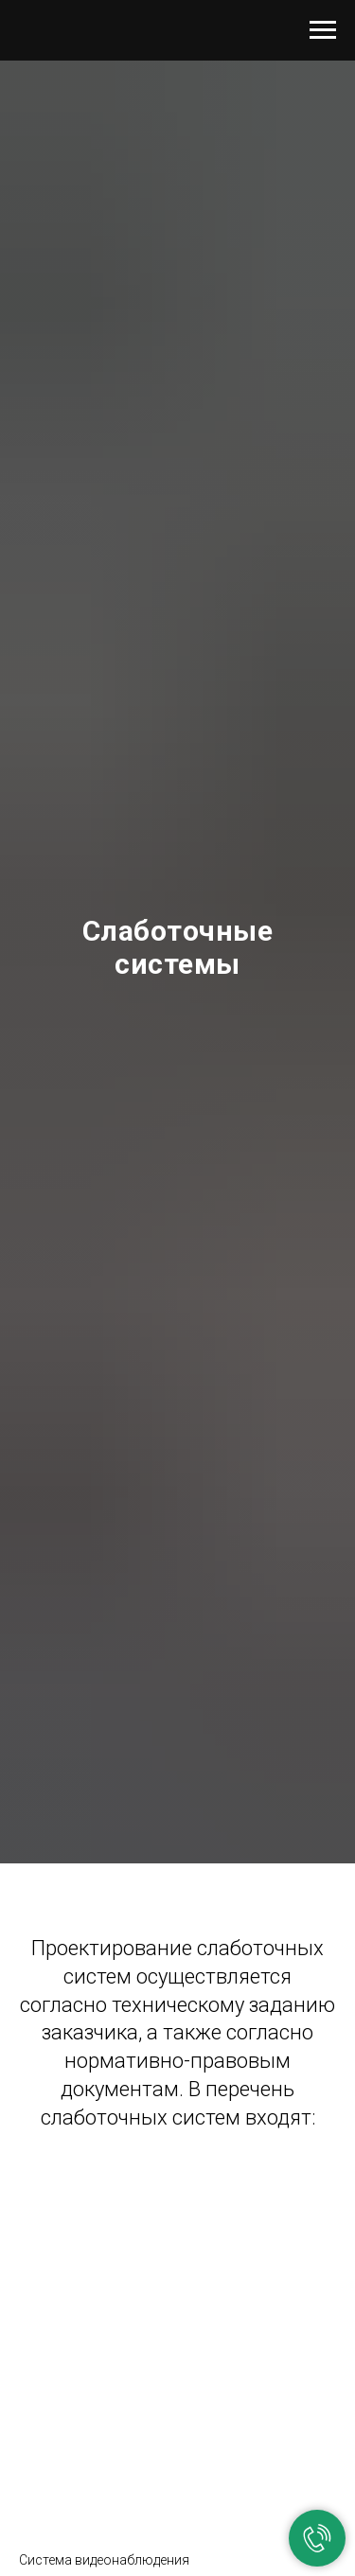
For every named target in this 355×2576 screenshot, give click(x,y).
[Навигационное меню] (323, 30)
